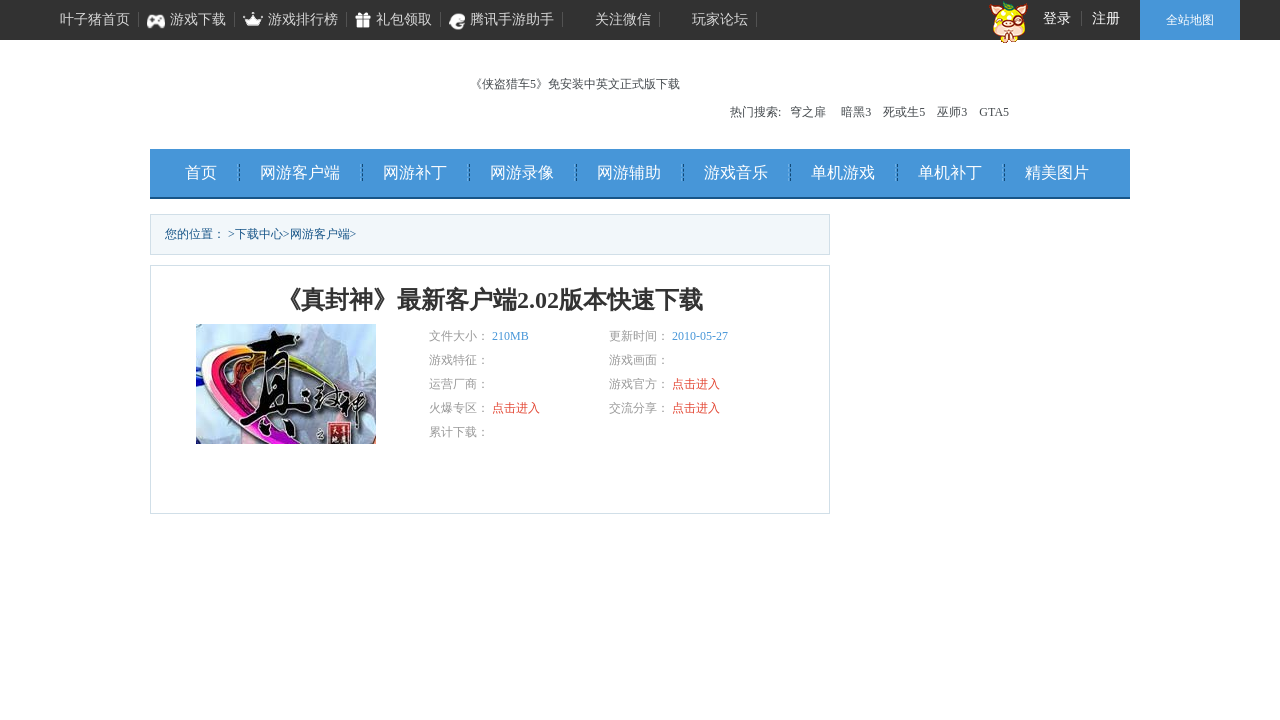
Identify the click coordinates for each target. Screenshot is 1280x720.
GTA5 (994, 112)
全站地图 (1190, 20)
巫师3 (952, 112)
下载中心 (259, 234)
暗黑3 (856, 112)
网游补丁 (415, 172)
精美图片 (1057, 172)
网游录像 (522, 172)
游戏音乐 (736, 172)
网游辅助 (629, 172)
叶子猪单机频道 (280, 89)
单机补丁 (950, 172)
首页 (201, 172)
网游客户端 (300, 172)
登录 (1057, 18)
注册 (1106, 18)
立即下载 (310, 479)
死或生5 (904, 112)
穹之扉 (808, 112)
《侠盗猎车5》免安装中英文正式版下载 (575, 84)
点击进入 (696, 384)
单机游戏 (843, 172)
